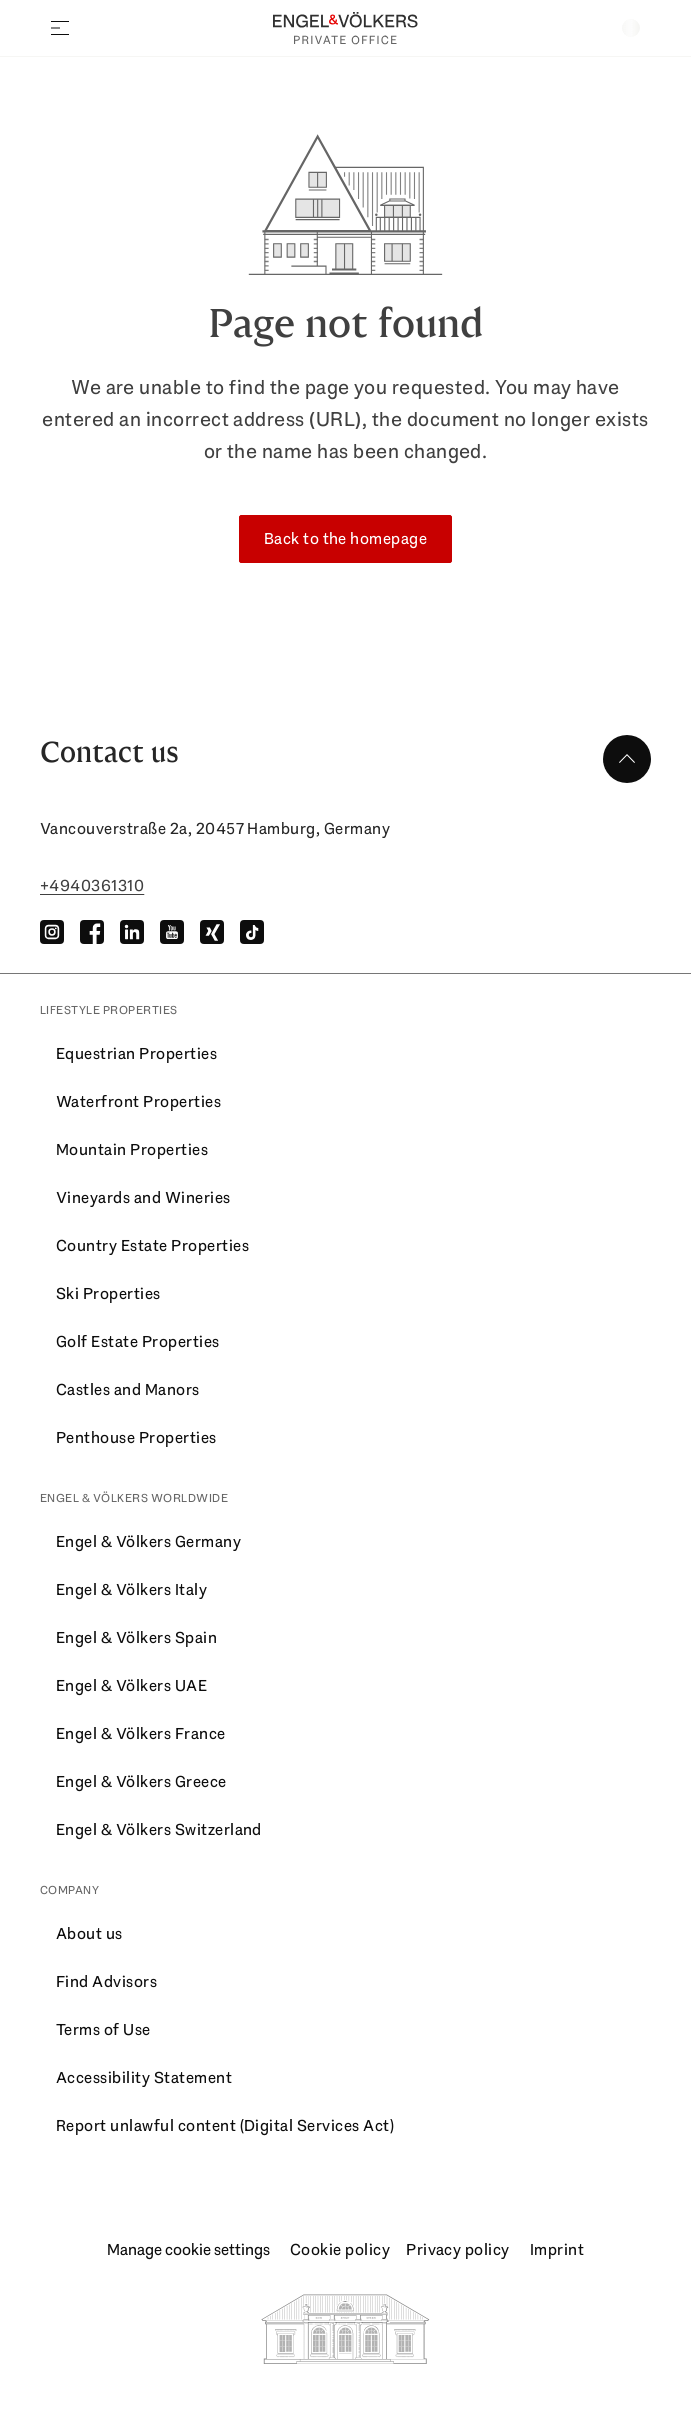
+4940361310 (92, 885)
